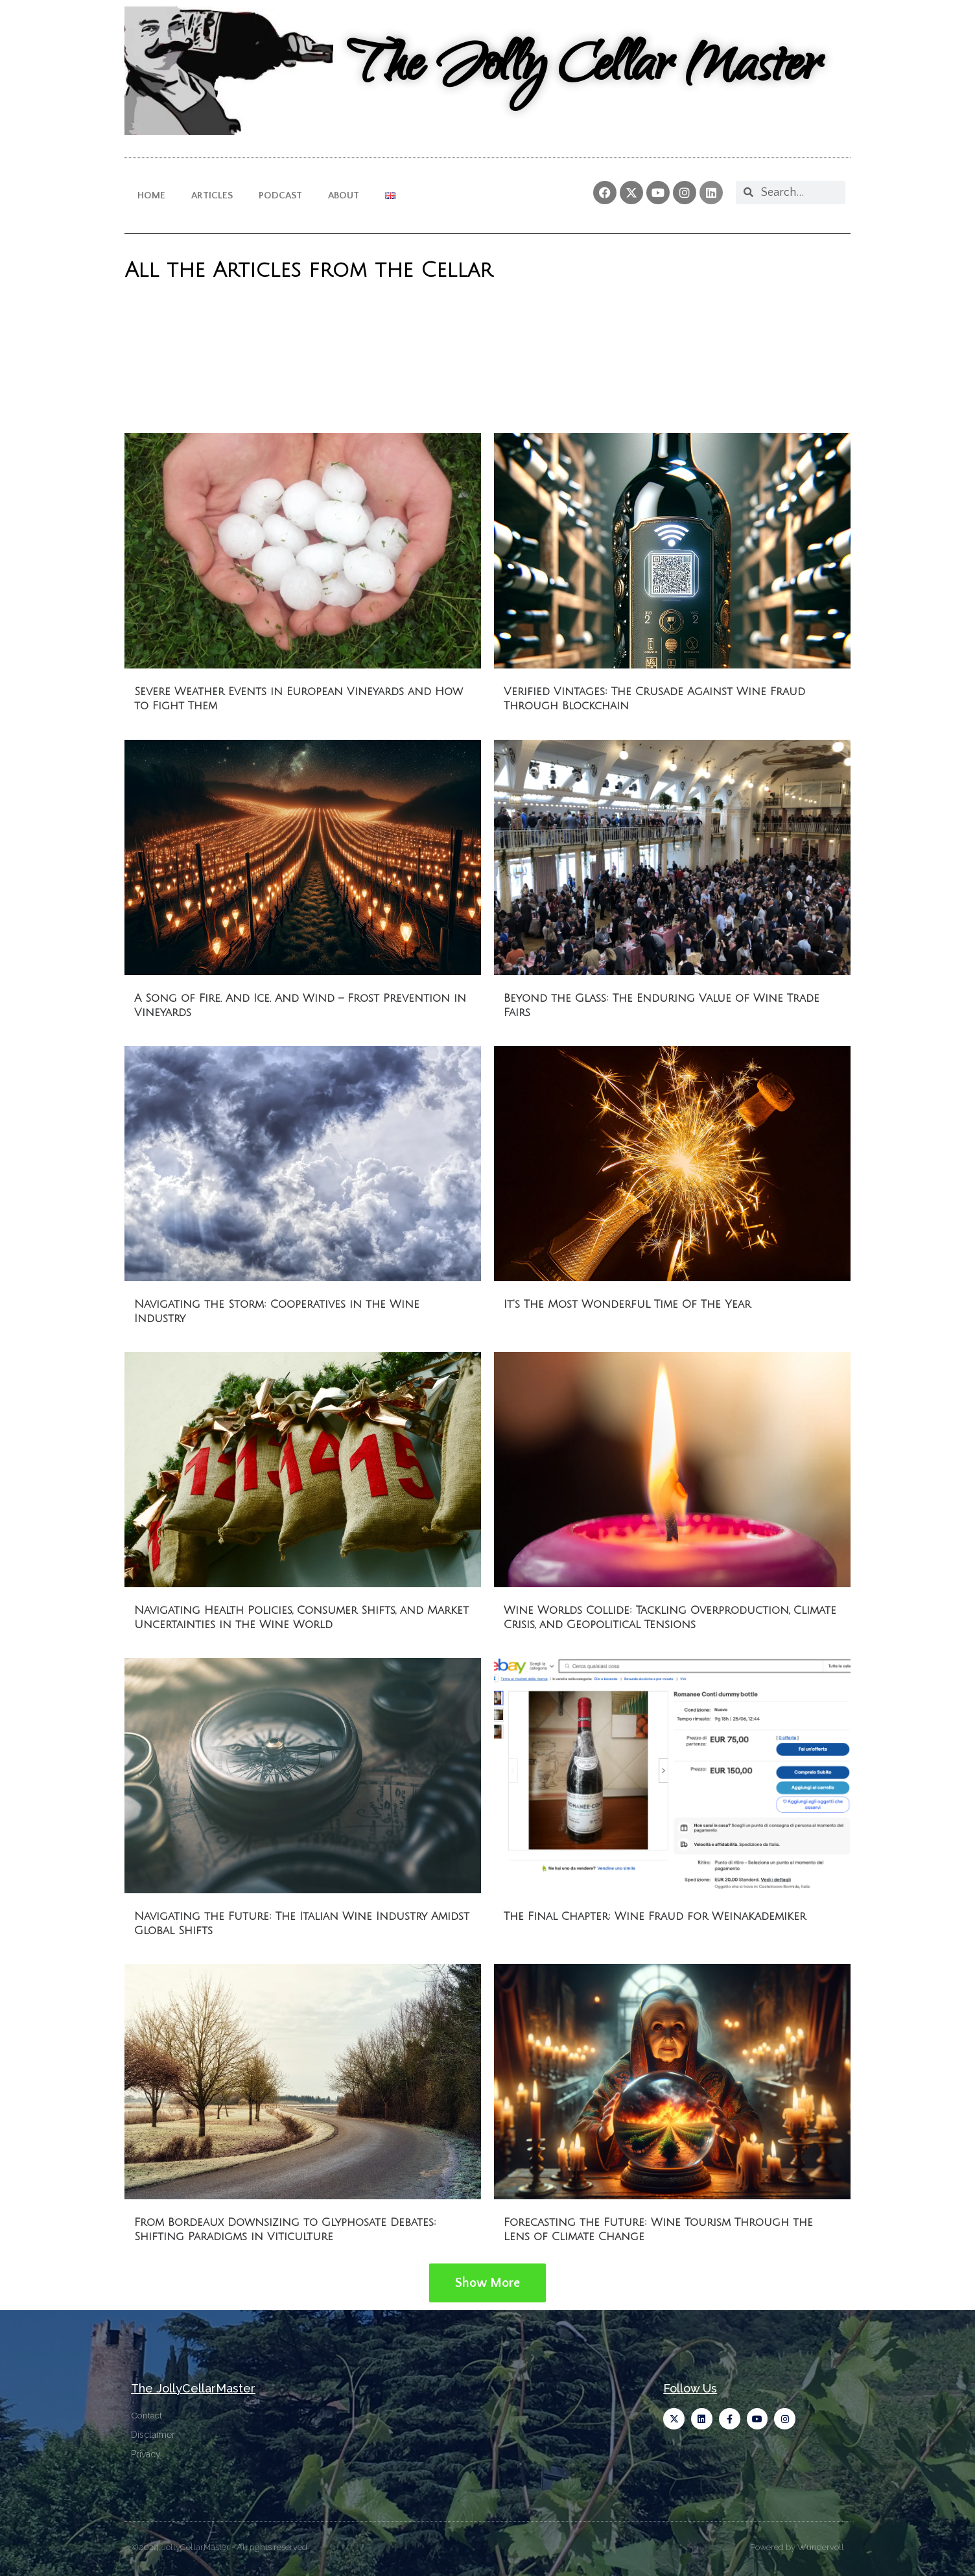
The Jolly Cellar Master (583, 70)
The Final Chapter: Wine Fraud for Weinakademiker (655, 1916)
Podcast (280, 195)
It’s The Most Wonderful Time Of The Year (627, 1304)
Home (151, 195)
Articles (212, 195)
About (343, 195)
